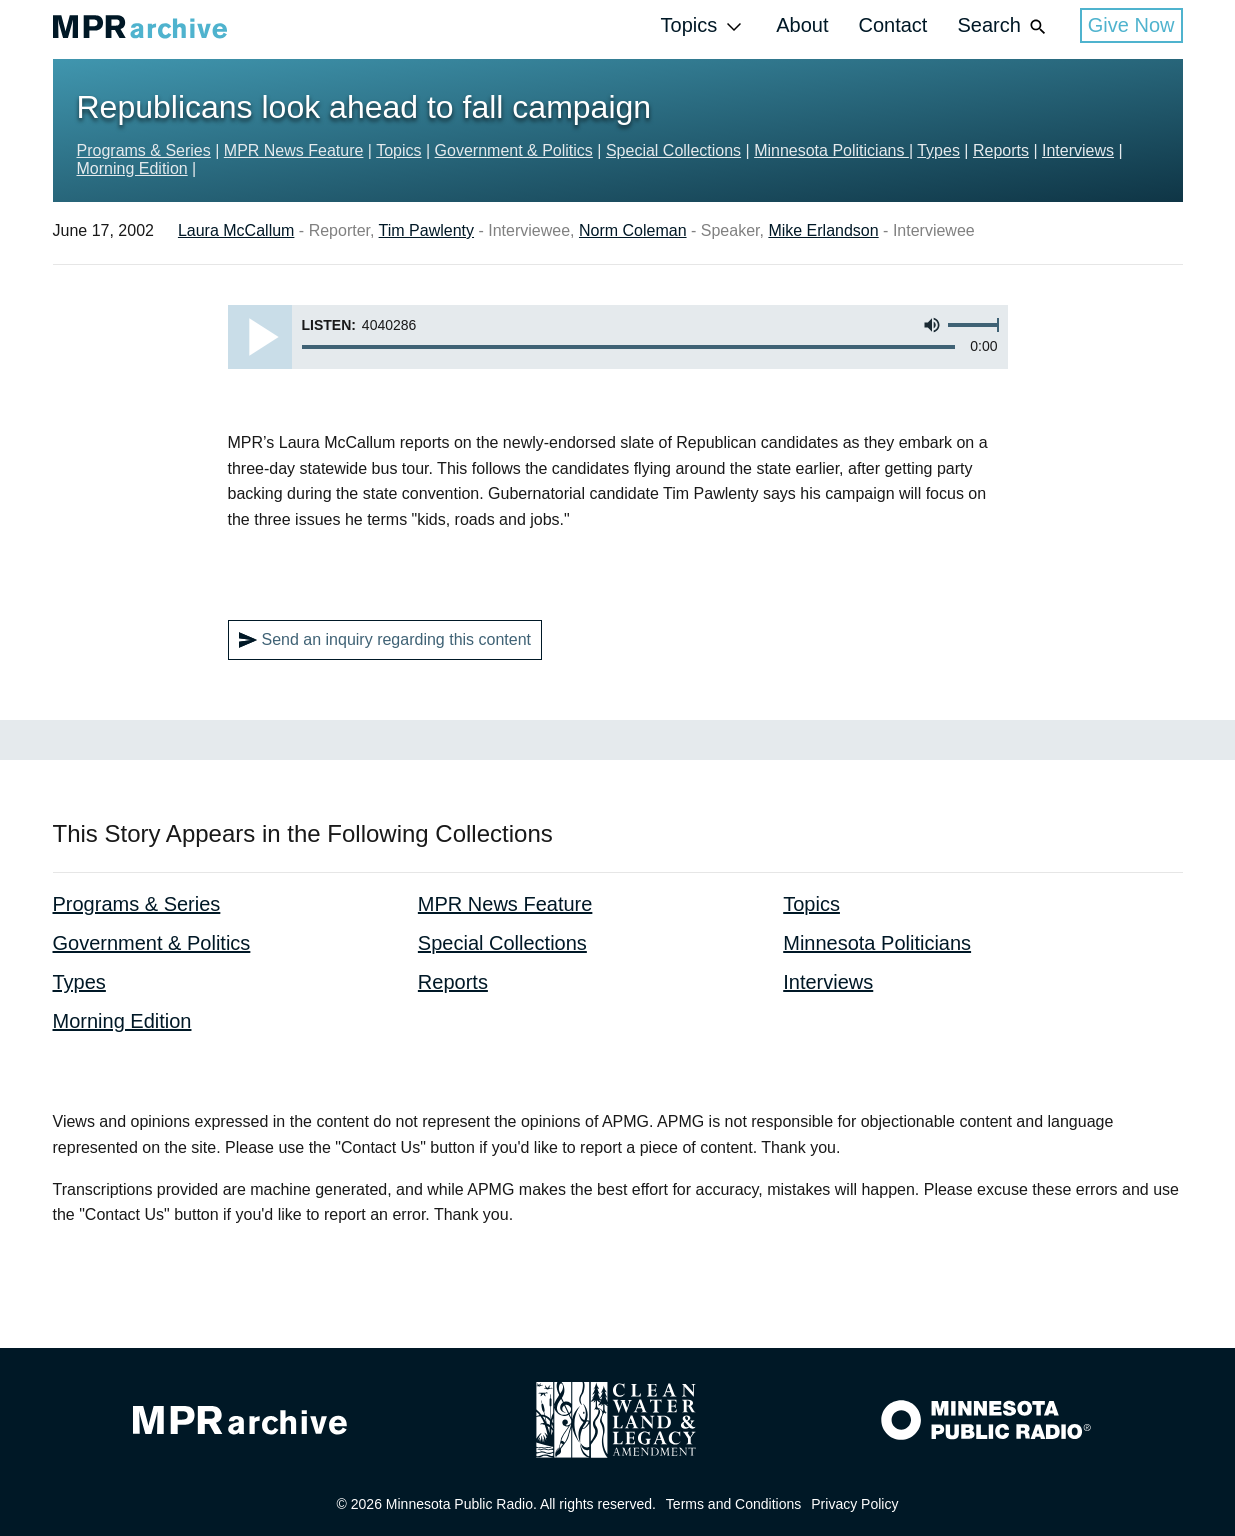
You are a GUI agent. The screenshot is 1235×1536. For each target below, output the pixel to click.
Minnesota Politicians (831, 150)
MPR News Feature (294, 150)
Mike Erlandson (823, 230)
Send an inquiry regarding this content (385, 640)
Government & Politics (514, 150)
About (802, 25)
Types (938, 150)
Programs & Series (144, 150)
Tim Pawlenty (426, 230)
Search (1003, 26)
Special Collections (673, 150)
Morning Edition (132, 168)
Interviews (1078, 150)
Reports (1001, 150)
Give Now (1131, 25)
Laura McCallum (236, 230)
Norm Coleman (633, 230)
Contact (892, 25)
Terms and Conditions (733, 1504)
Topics (704, 26)
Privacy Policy (854, 1504)
